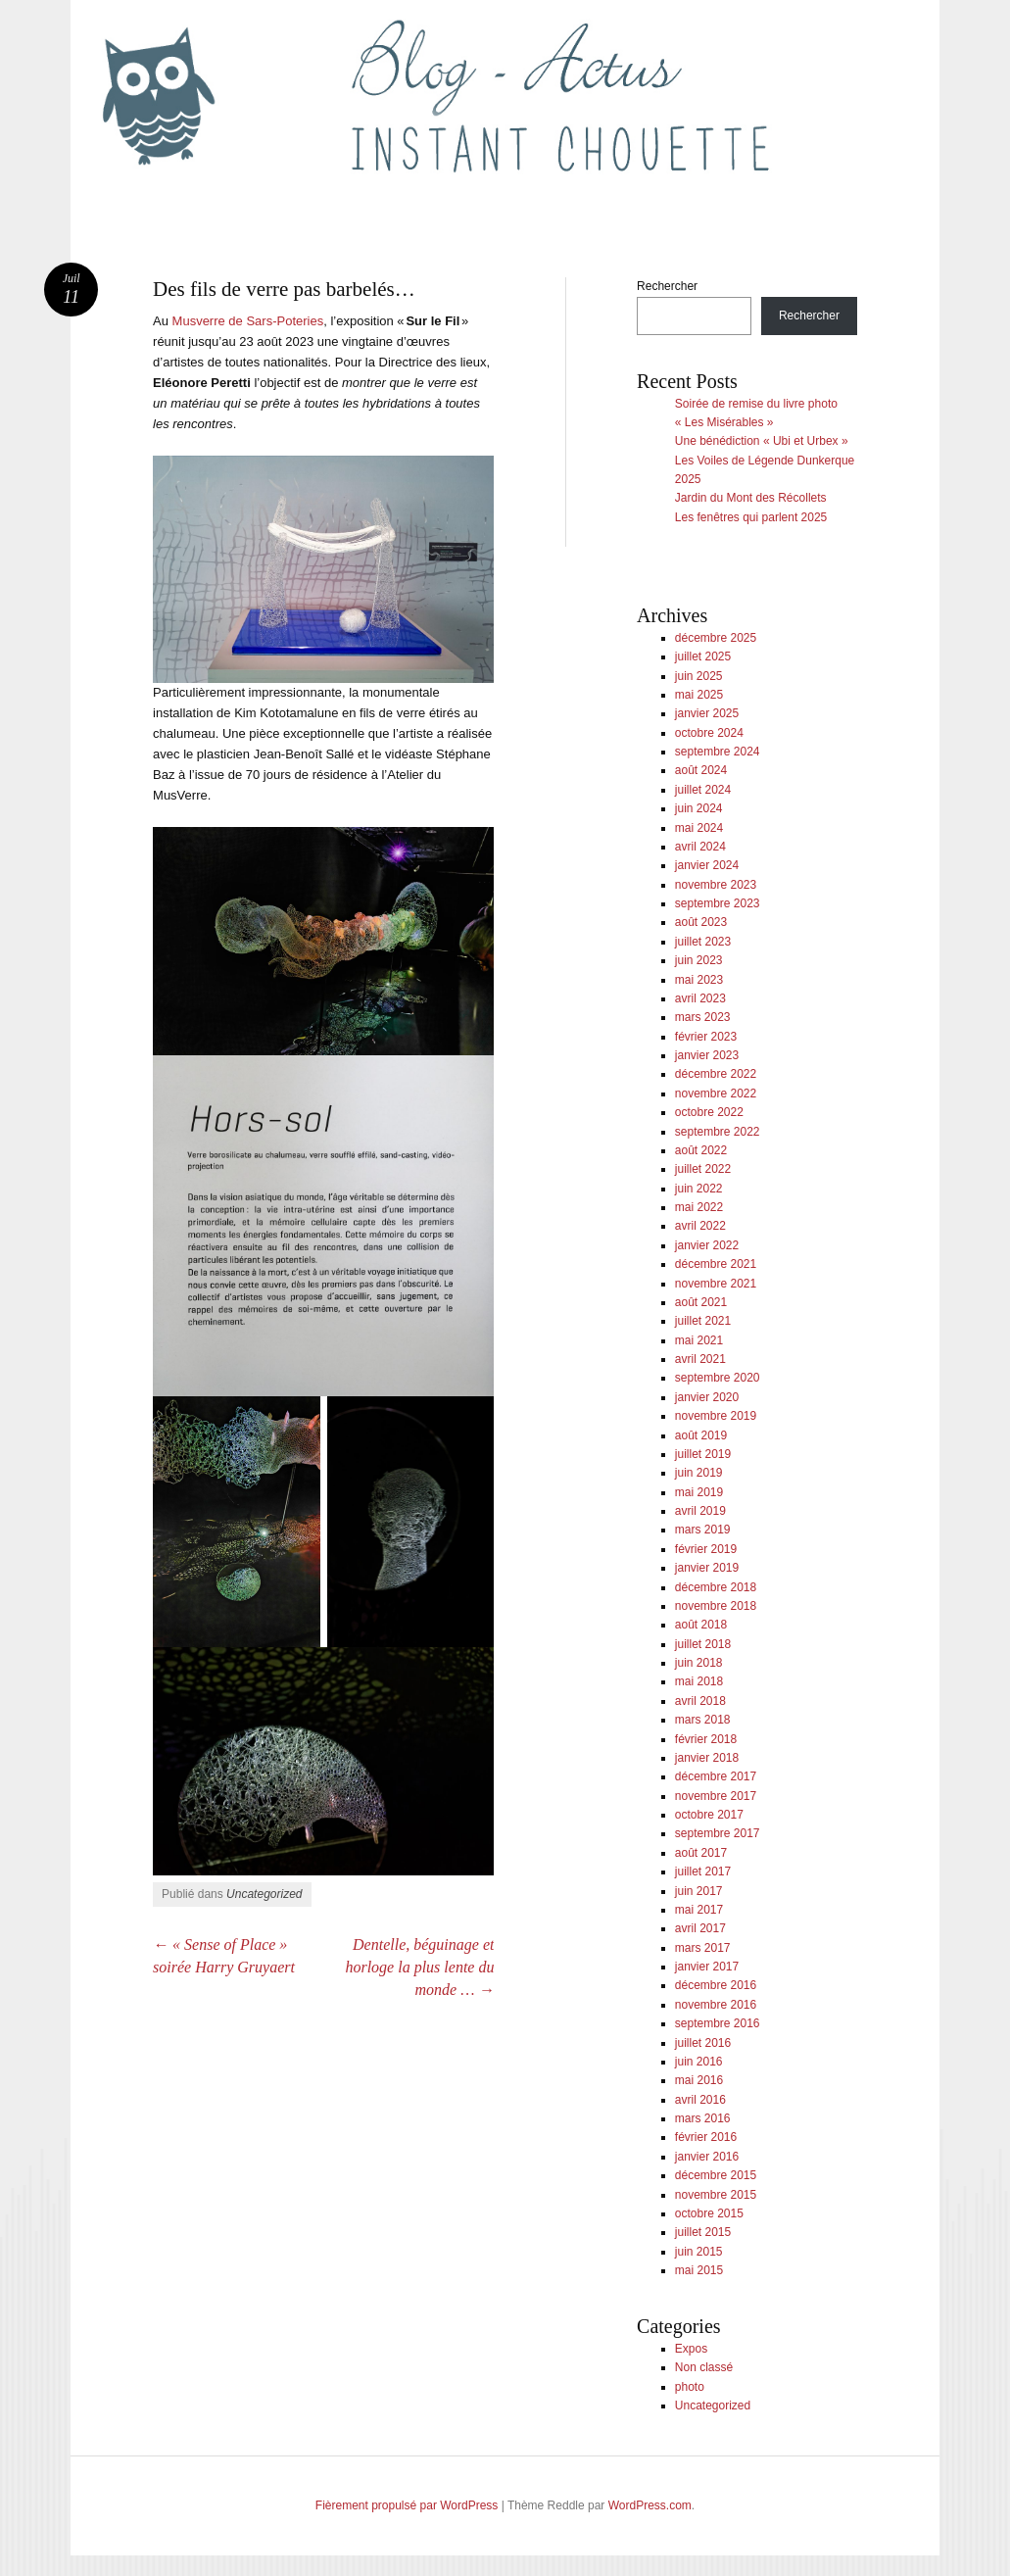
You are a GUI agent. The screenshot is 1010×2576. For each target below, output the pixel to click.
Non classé (704, 2367)
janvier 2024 (707, 865)
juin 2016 (699, 2061)
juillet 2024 (703, 790)
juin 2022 (699, 1188)
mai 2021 (699, 1340)
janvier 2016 (707, 2156)
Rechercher (667, 286)
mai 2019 (699, 1492)
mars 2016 (703, 2118)
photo (689, 2387)
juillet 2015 (703, 2232)
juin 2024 (699, 808)
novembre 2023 (715, 885)
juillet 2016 (703, 2043)
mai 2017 (699, 1910)
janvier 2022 (707, 1245)
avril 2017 (700, 1928)
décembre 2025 (715, 638)
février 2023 (706, 1037)
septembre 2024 (717, 751)
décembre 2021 (715, 1264)
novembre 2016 (715, 2005)
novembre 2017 (715, 1796)
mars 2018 (703, 1719)
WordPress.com (650, 2505)
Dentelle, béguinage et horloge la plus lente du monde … (419, 1967)
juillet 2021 (703, 1321)
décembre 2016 (715, 1985)
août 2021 (701, 1302)
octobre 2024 (709, 733)
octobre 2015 (709, 2213)
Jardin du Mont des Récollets (751, 498)
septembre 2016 (717, 2023)
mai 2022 (699, 1207)
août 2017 (701, 1853)
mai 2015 (699, 2270)
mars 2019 (703, 1529)
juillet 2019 (703, 1454)
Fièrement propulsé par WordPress (407, 2505)
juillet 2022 (703, 1169)
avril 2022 (700, 1226)
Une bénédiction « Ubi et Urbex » (761, 441)
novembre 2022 (715, 1093)
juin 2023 (699, 960)
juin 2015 (699, 2252)
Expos (691, 2349)
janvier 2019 (707, 1568)
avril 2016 (700, 2100)
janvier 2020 (707, 1397)
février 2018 (706, 1739)
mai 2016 (699, 2080)
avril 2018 (700, 1701)
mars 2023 (703, 1017)
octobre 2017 (709, 1815)
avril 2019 (700, 1511)
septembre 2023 (717, 903)
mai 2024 (699, 828)
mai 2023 (699, 980)
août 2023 (701, 922)
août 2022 (701, 1150)
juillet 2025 (703, 656)
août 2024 (701, 770)
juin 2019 (699, 1473)
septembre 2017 (717, 1833)
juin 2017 (699, 1891)
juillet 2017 (703, 1871)
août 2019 (701, 1435)
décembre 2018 (715, 1587)
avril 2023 (700, 998)
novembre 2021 (715, 1283)
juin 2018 (699, 1663)
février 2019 (706, 1549)
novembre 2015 (715, 2195)
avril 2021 (700, 1359)
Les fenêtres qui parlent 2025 (751, 517)
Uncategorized (264, 1894)
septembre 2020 (717, 1378)
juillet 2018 (703, 1644)
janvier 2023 (707, 1055)
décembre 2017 (715, 1776)
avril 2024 (700, 846)
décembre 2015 (715, 2175)
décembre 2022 (715, 1074)
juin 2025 (699, 676)
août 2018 (701, 1624)
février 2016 (706, 2137)
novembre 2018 (715, 1606)
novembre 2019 (715, 1416)
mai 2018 (699, 1681)
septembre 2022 (717, 1132)
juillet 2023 (703, 941)
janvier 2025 (707, 713)
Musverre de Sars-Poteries (248, 321)
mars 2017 (703, 1948)
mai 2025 (699, 695)
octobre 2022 (709, 1112)
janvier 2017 (707, 1966)
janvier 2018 (707, 1758)
